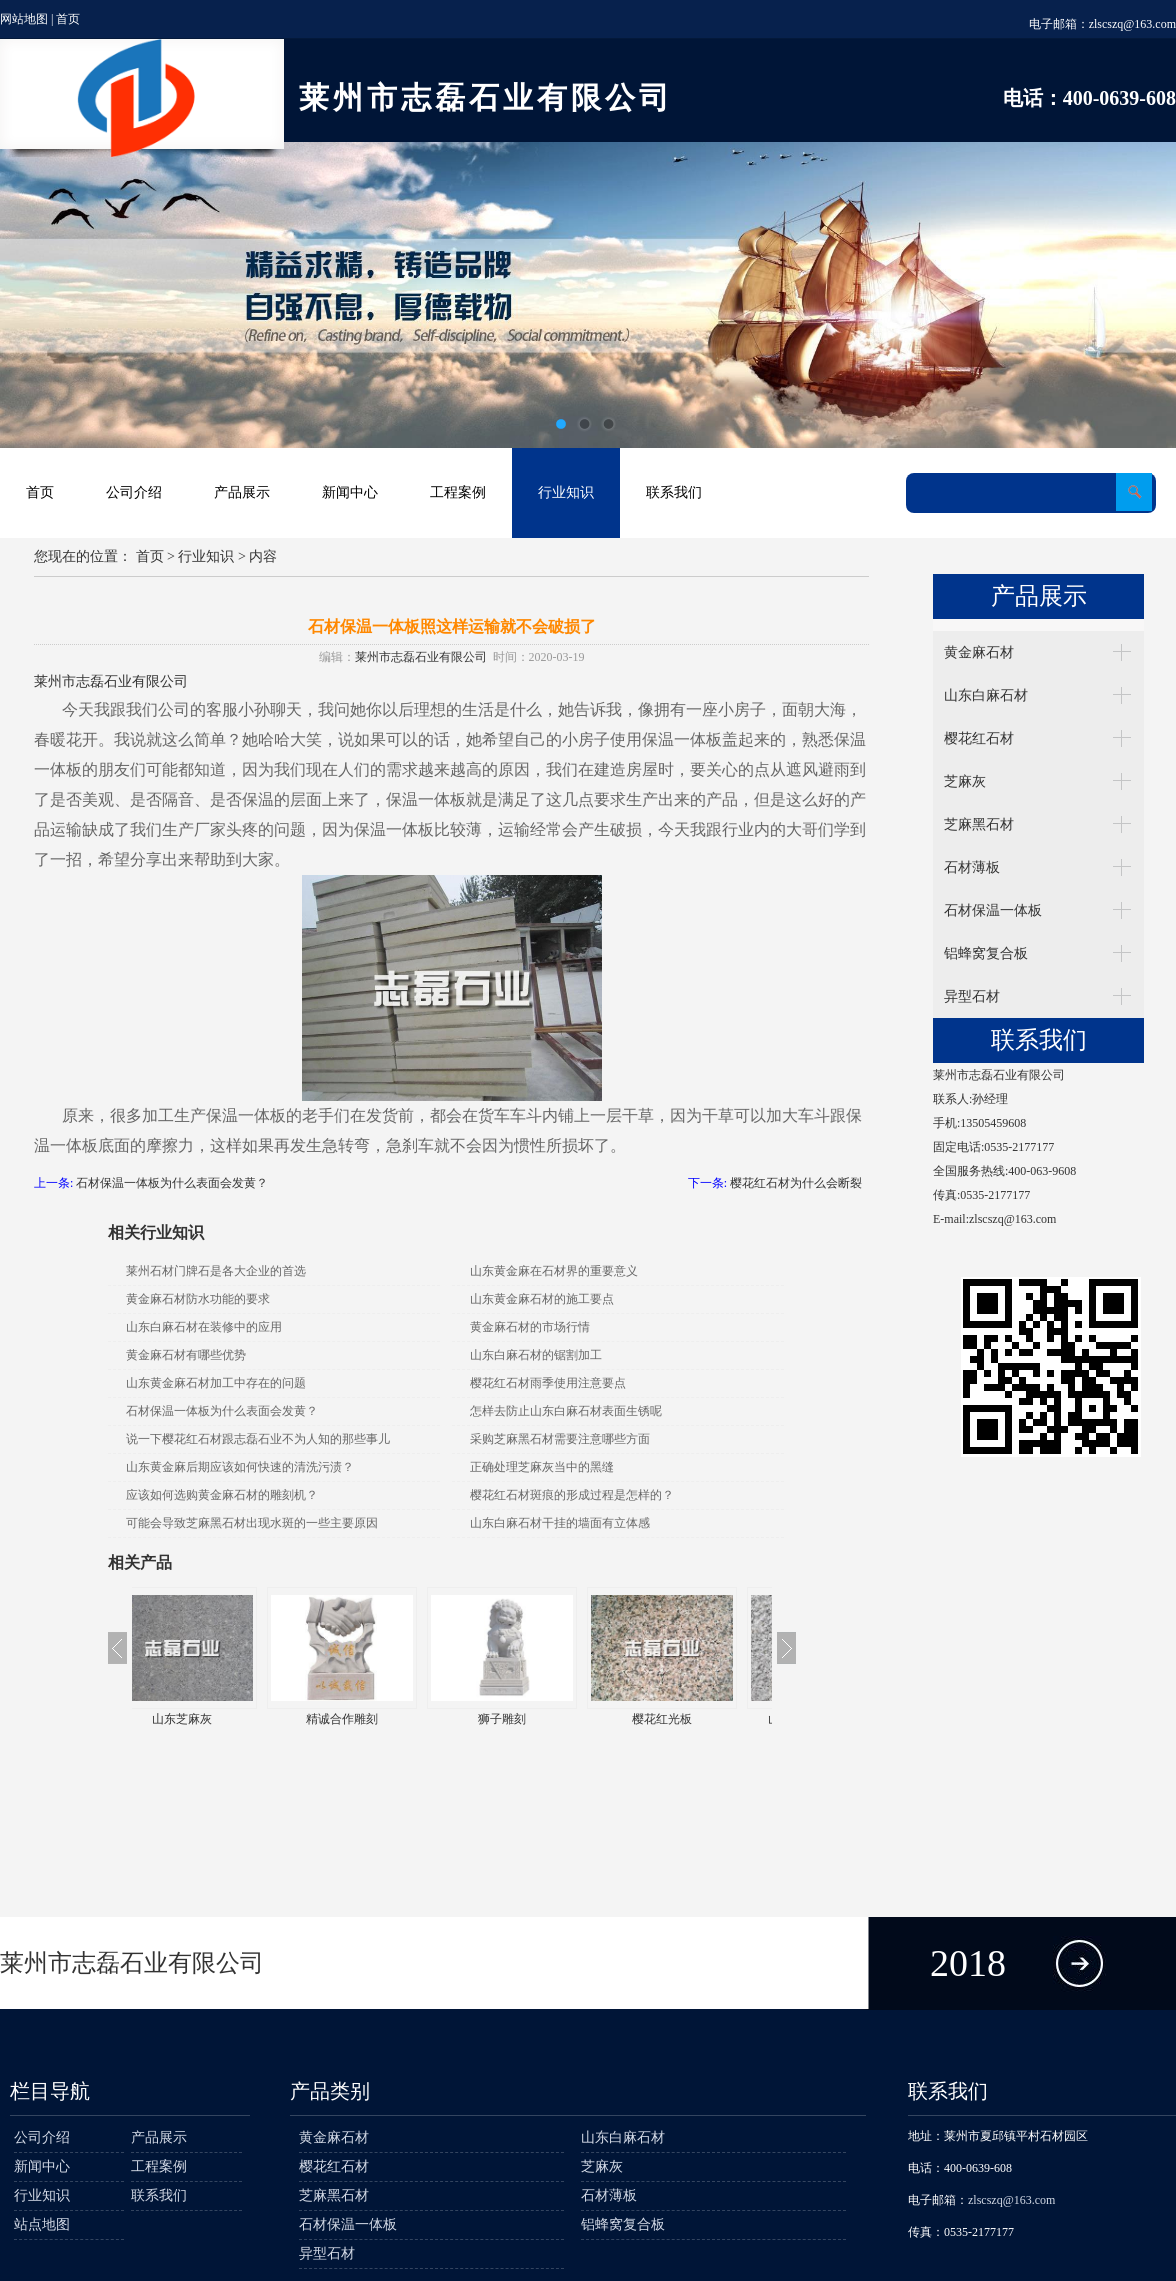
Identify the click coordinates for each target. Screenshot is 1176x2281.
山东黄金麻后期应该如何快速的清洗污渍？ (240, 1467)
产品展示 (242, 492)
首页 (68, 19)
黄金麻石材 (979, 652)
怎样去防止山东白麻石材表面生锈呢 (566, 1411)
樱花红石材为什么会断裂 (796, 1183)
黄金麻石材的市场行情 (530, 1327)
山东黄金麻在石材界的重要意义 (554, 1271)
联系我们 (674, 492)
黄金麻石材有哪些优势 (186, 1355)
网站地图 (24, 19)
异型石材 (972, 996)
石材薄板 (972, 867)
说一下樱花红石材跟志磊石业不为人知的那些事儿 (258, 1439)
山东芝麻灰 (212, 1719)
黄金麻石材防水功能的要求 (198, 1299)
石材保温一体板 (993, 910)
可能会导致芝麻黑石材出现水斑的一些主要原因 (252, 1523)
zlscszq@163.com (1132, 24)
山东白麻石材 (986, 695)
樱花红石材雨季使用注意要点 (548, 1383)
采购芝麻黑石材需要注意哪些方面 (560, 1439)
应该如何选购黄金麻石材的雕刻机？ (222, 1495)
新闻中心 (350, 492)
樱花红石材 (979, 738)
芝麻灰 (965, 781)
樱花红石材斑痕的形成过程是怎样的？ (572, 1495)
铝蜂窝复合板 (986, 953)
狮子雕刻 (532, 1719)
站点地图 (42, 2224)
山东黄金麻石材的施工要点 (542, 1299)
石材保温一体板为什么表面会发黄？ (172, 1183)
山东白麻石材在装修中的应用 (204, 1327)
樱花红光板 (692, 1719)
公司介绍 (134, 492)
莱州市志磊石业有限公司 (421, 657)
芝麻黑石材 (979, 824)
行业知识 (566, 492)
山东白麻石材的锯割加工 (536, 1355)
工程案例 (458, 492)
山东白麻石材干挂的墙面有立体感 (560, 1523)
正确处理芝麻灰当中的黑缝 (542, 1467)
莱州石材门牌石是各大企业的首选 (216, 1271)
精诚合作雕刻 (372, 1719)
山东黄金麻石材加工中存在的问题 (216, 1383)
